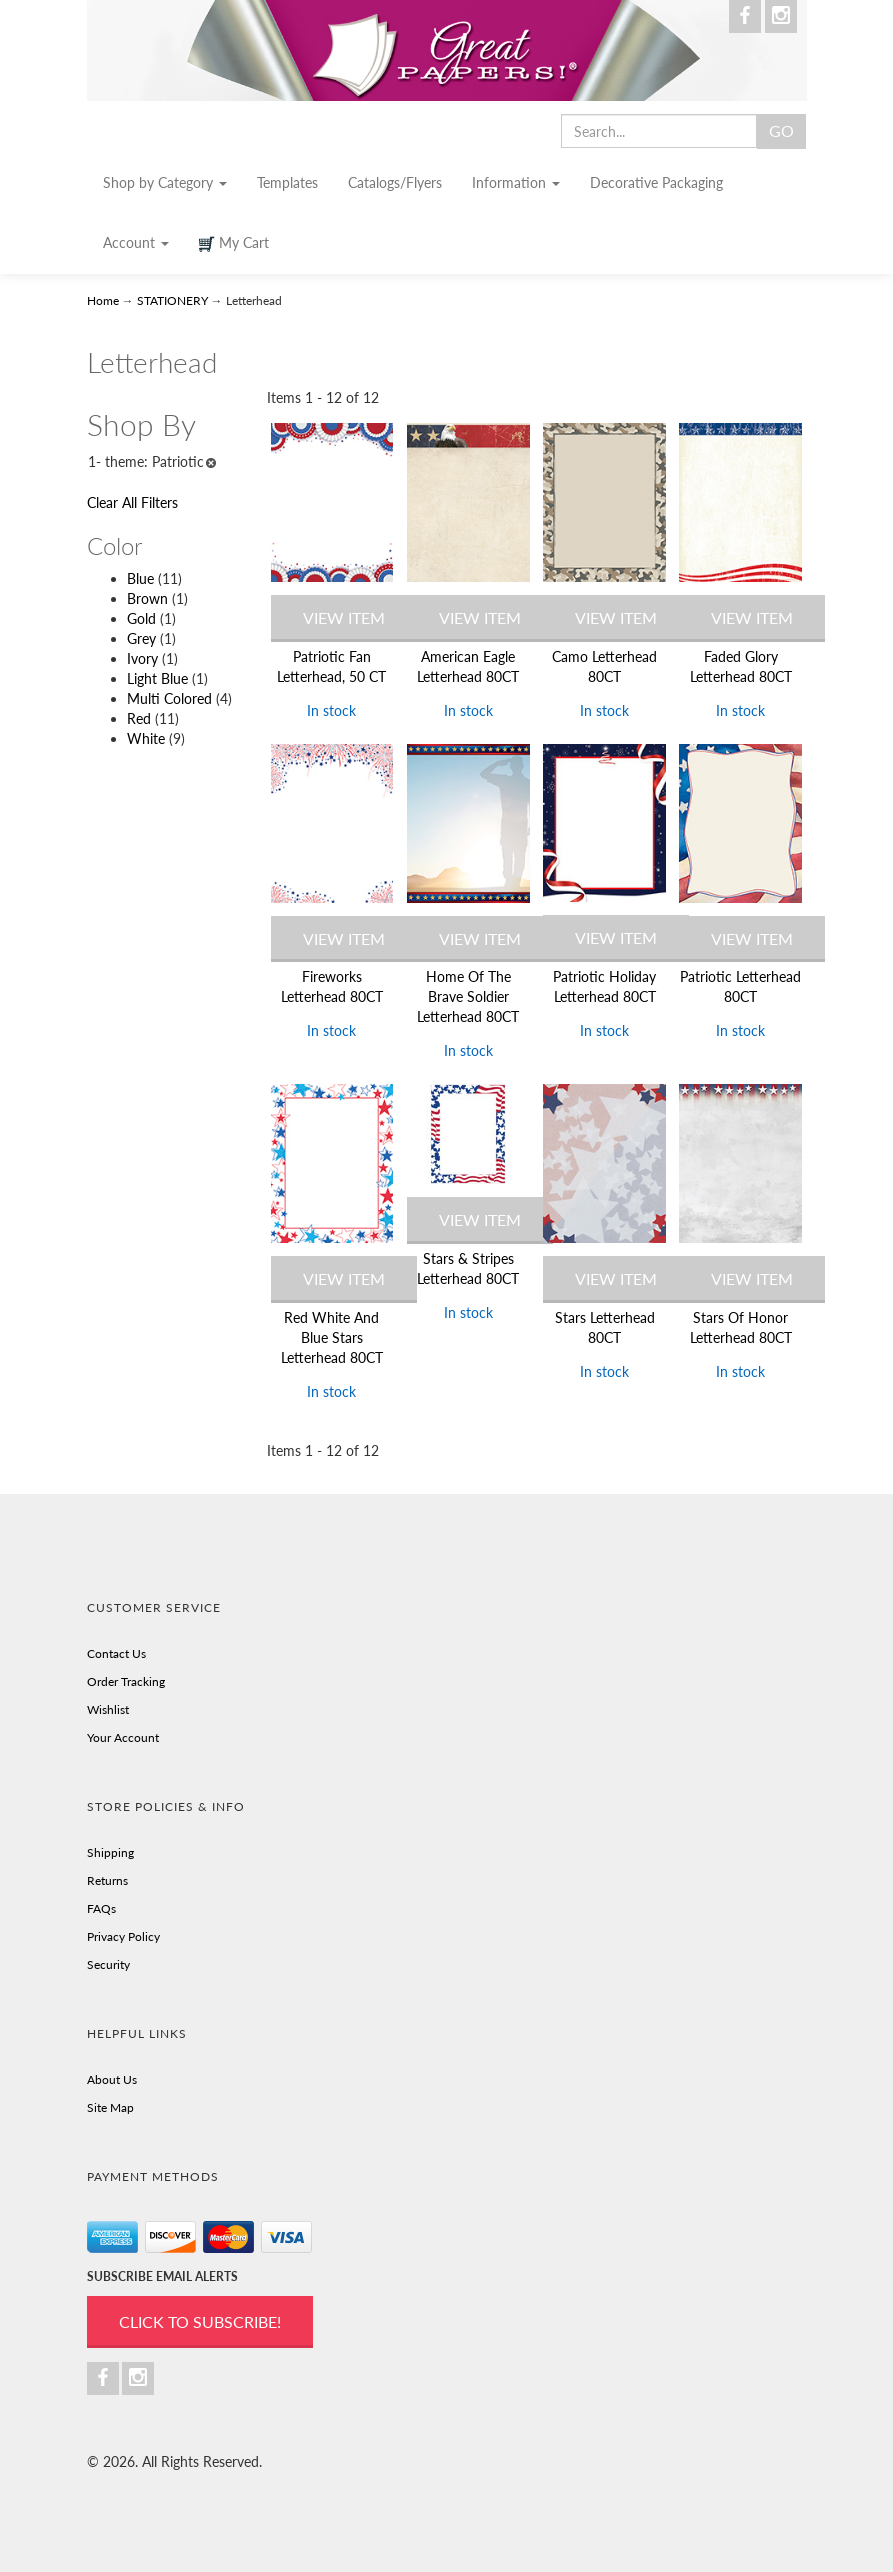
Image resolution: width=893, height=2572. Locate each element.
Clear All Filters (132, 502)
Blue (140, 578)
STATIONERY (172, 300)
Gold (141, 618)
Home (104, 300)
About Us (112, 2079)
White (146, 738)
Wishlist (108, 1709)
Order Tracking (126, 1681)
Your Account (123, 1737)
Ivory (142, 658)
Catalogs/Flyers (395, 182)
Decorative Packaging (656, 182)
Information (516, 182)
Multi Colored (169, 698)
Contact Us (116, 1653)
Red (139, 718)
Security (108, 1964)
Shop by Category (165, 182)
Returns (107, 1880)
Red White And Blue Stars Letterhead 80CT (332, 1337)
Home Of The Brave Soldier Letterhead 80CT (468, 996)
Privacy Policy (123, 1936)
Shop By (141, 424)
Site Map (110, 2107)
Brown (147, 598)
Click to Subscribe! (200, 2321)
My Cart (234, 243)
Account (136, 242)
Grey (141, 638)
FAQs (101, 1908)
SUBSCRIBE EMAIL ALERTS (162, 2276)
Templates (287, 182)
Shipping (110, 1852)
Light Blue (157, 678)
